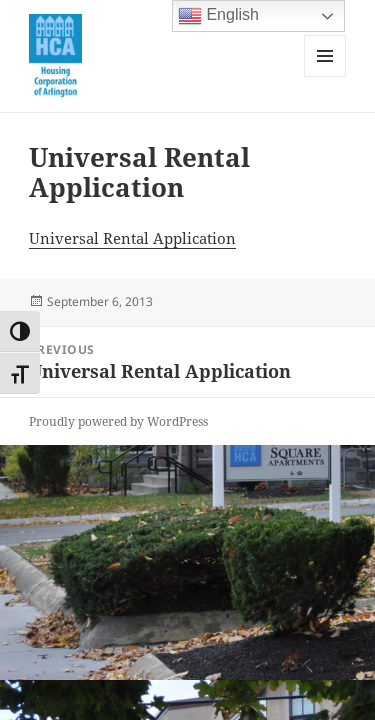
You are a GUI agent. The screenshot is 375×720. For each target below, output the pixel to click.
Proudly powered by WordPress (118, 421)
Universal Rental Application (132, 238)
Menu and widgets (325, 76)
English (218, 16)
